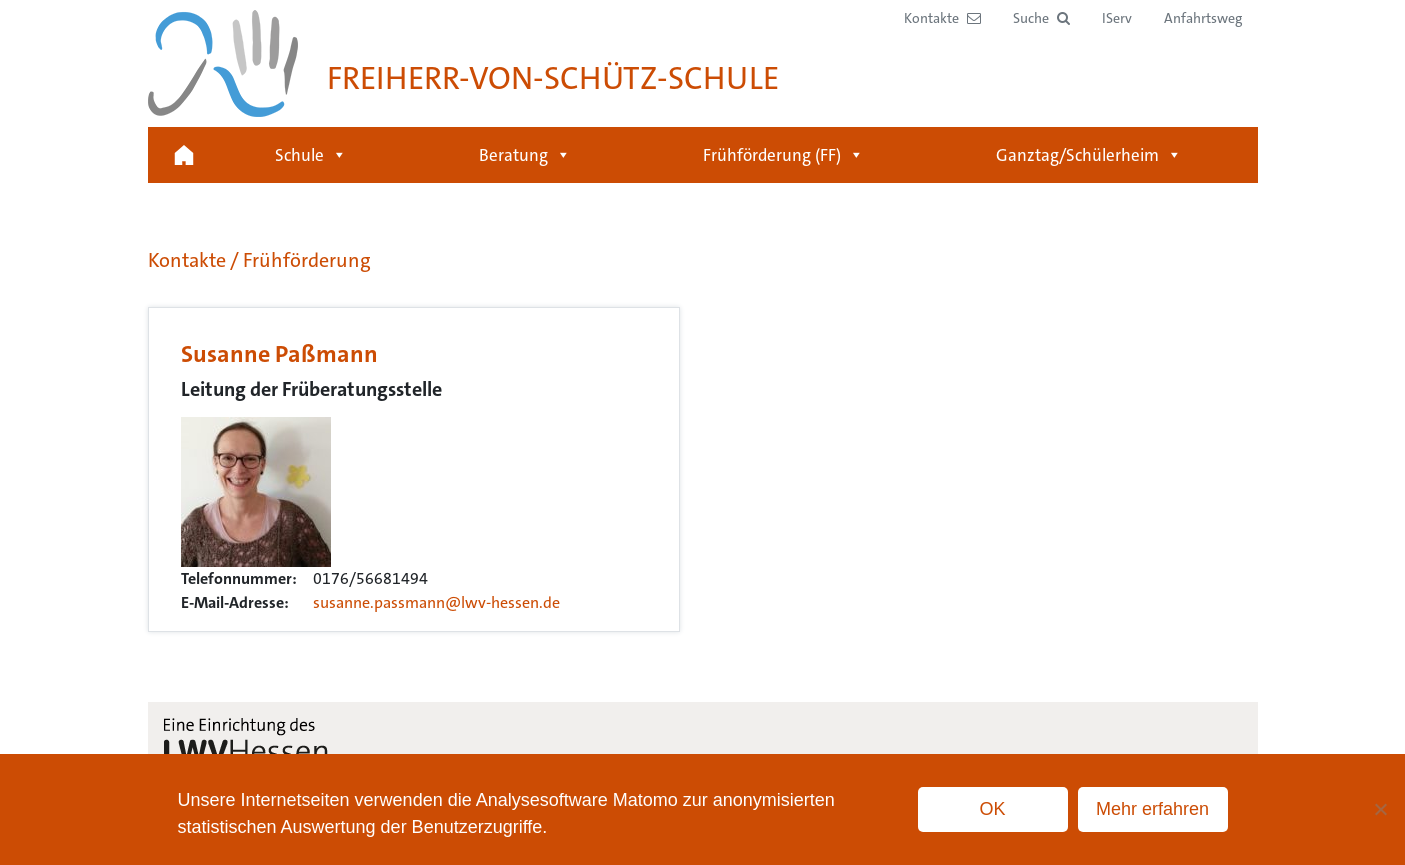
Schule (311, 155)
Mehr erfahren (1152, 809)
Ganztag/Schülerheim (1089, 155)
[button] (1041, 18)
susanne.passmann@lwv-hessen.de (436, 602)
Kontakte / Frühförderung (259, 260)
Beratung (525, 155)
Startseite (184, 155)
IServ (1117, 18)
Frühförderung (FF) (783, 155)
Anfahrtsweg (1203, 18)
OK (992, 809)
